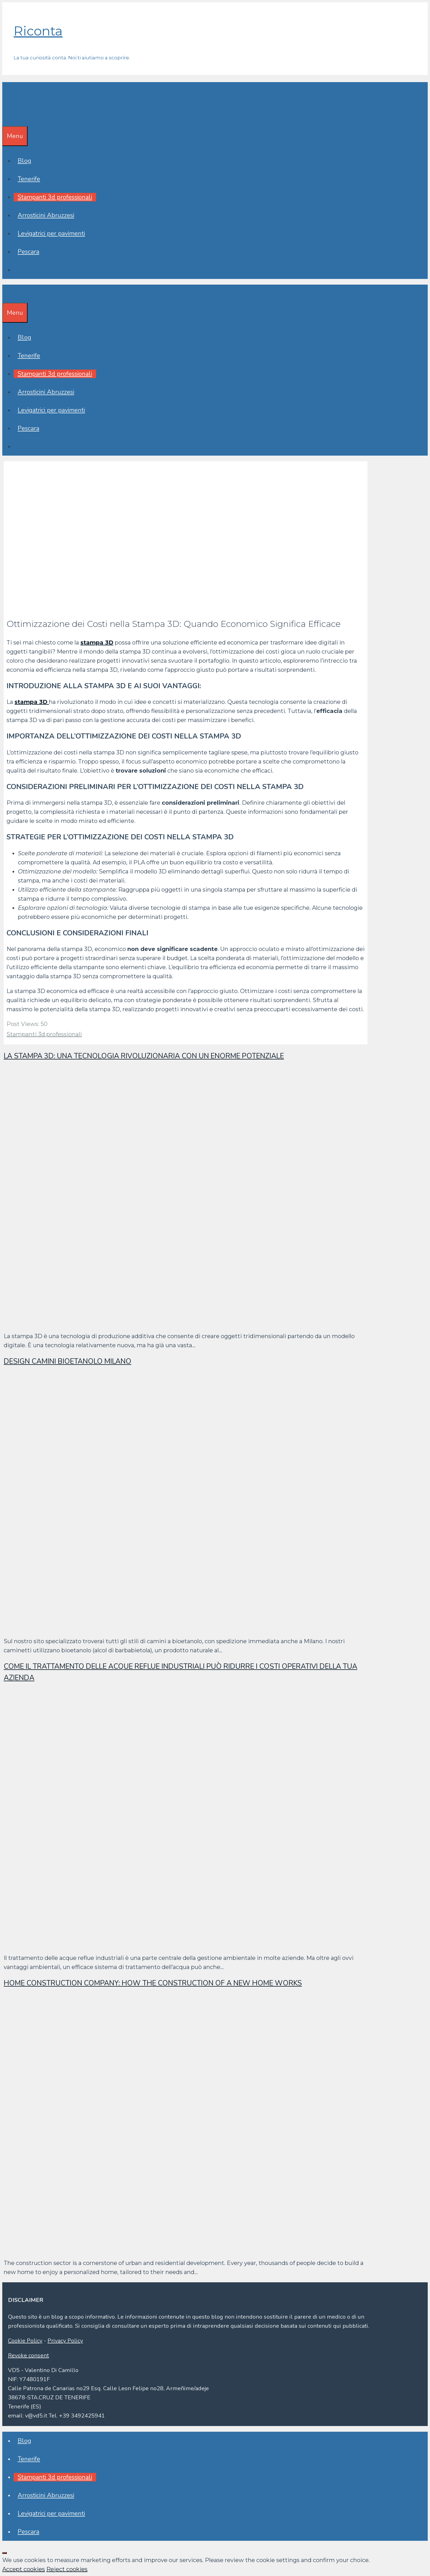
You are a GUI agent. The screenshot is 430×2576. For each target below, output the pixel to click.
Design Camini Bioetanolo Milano (67, 1361)
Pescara (28, 251)
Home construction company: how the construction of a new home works (153, 1983)
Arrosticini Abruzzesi (46, 215)
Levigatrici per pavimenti (51, 233)
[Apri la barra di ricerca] (6, 117)
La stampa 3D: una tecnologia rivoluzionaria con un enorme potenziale (144, 1056)
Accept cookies (23, 2569)
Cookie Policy (25, 2341)
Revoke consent (28, 2355)
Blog (24, 161)
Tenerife (29, 179)
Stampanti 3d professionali (55, 197)
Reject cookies (67, 2569)
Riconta (38, 31)
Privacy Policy (65, 2341)
